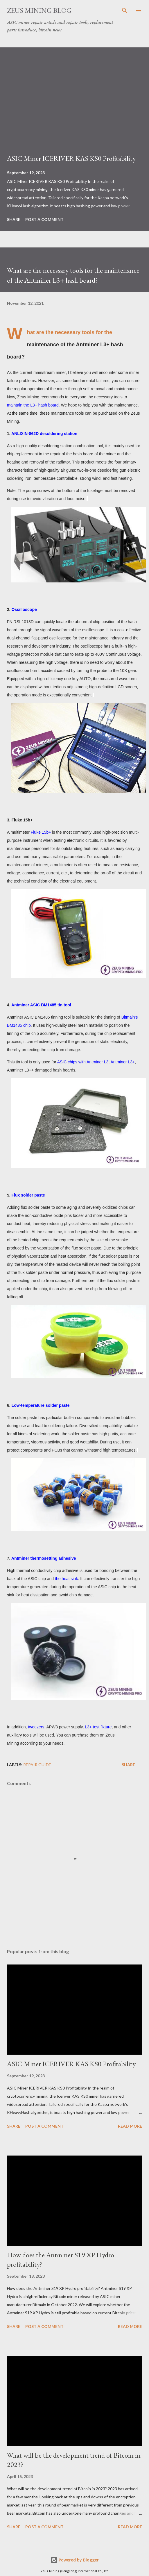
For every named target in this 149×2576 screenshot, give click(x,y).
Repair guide (37, 1764)
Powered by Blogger (75, 2560)
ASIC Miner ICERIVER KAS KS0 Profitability (71, 158)
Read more (130, 2126)
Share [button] (13, 219)
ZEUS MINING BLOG (39, 10)
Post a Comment (44, 219)
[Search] (124, 10)
